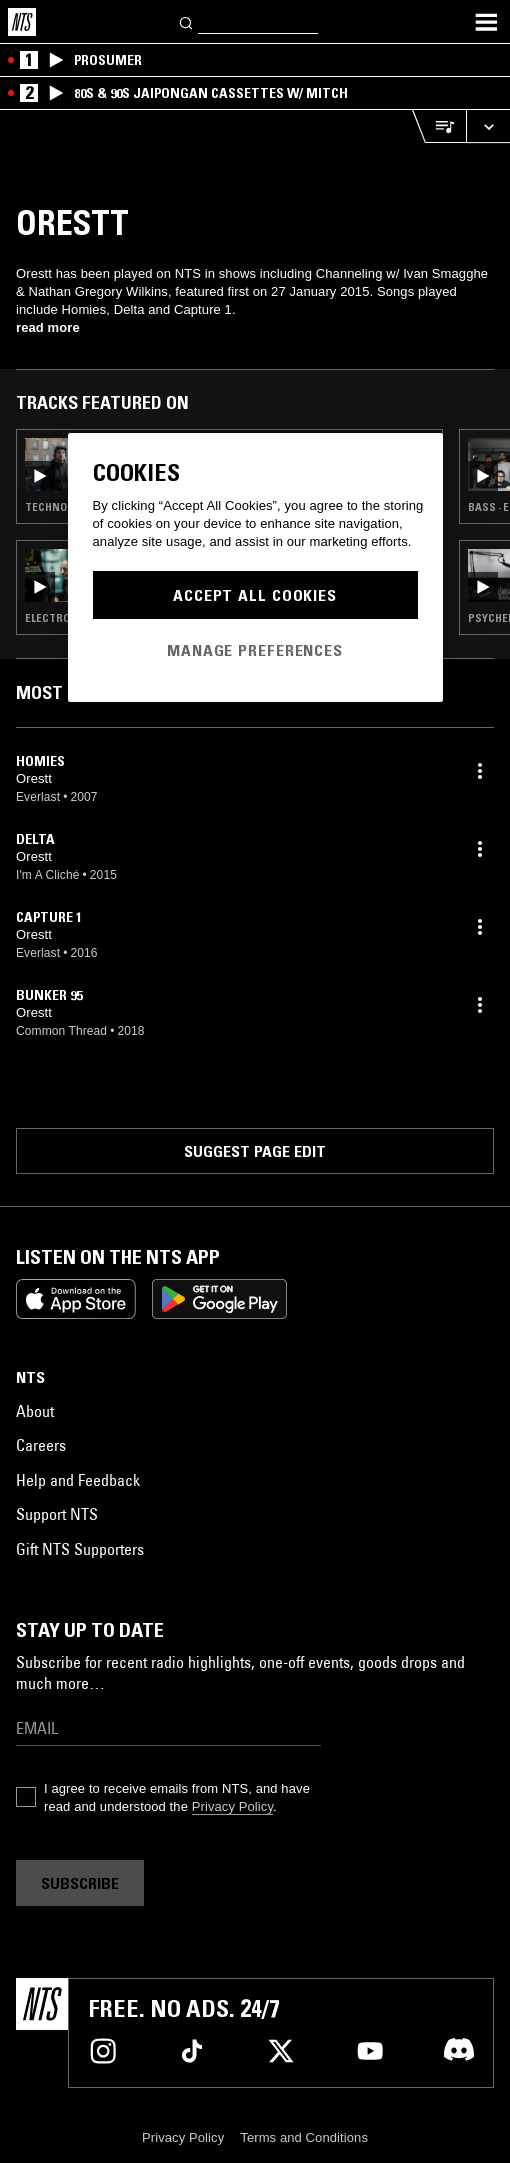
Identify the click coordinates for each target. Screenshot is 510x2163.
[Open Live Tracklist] (439, 126)
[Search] (187, 21)
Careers (41, 1445)
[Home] (22, 22)
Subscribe (80, 1883)
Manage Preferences (255, 650)
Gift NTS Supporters (80, 1549)
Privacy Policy (232, 1806)
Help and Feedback (78, 1480)
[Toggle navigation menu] (486, 22)
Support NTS (57, 1514)
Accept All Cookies (255, 595)
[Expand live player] (488, 126)
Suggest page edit (255, 1151)
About (35, 1411)
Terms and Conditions (304, 2137)
